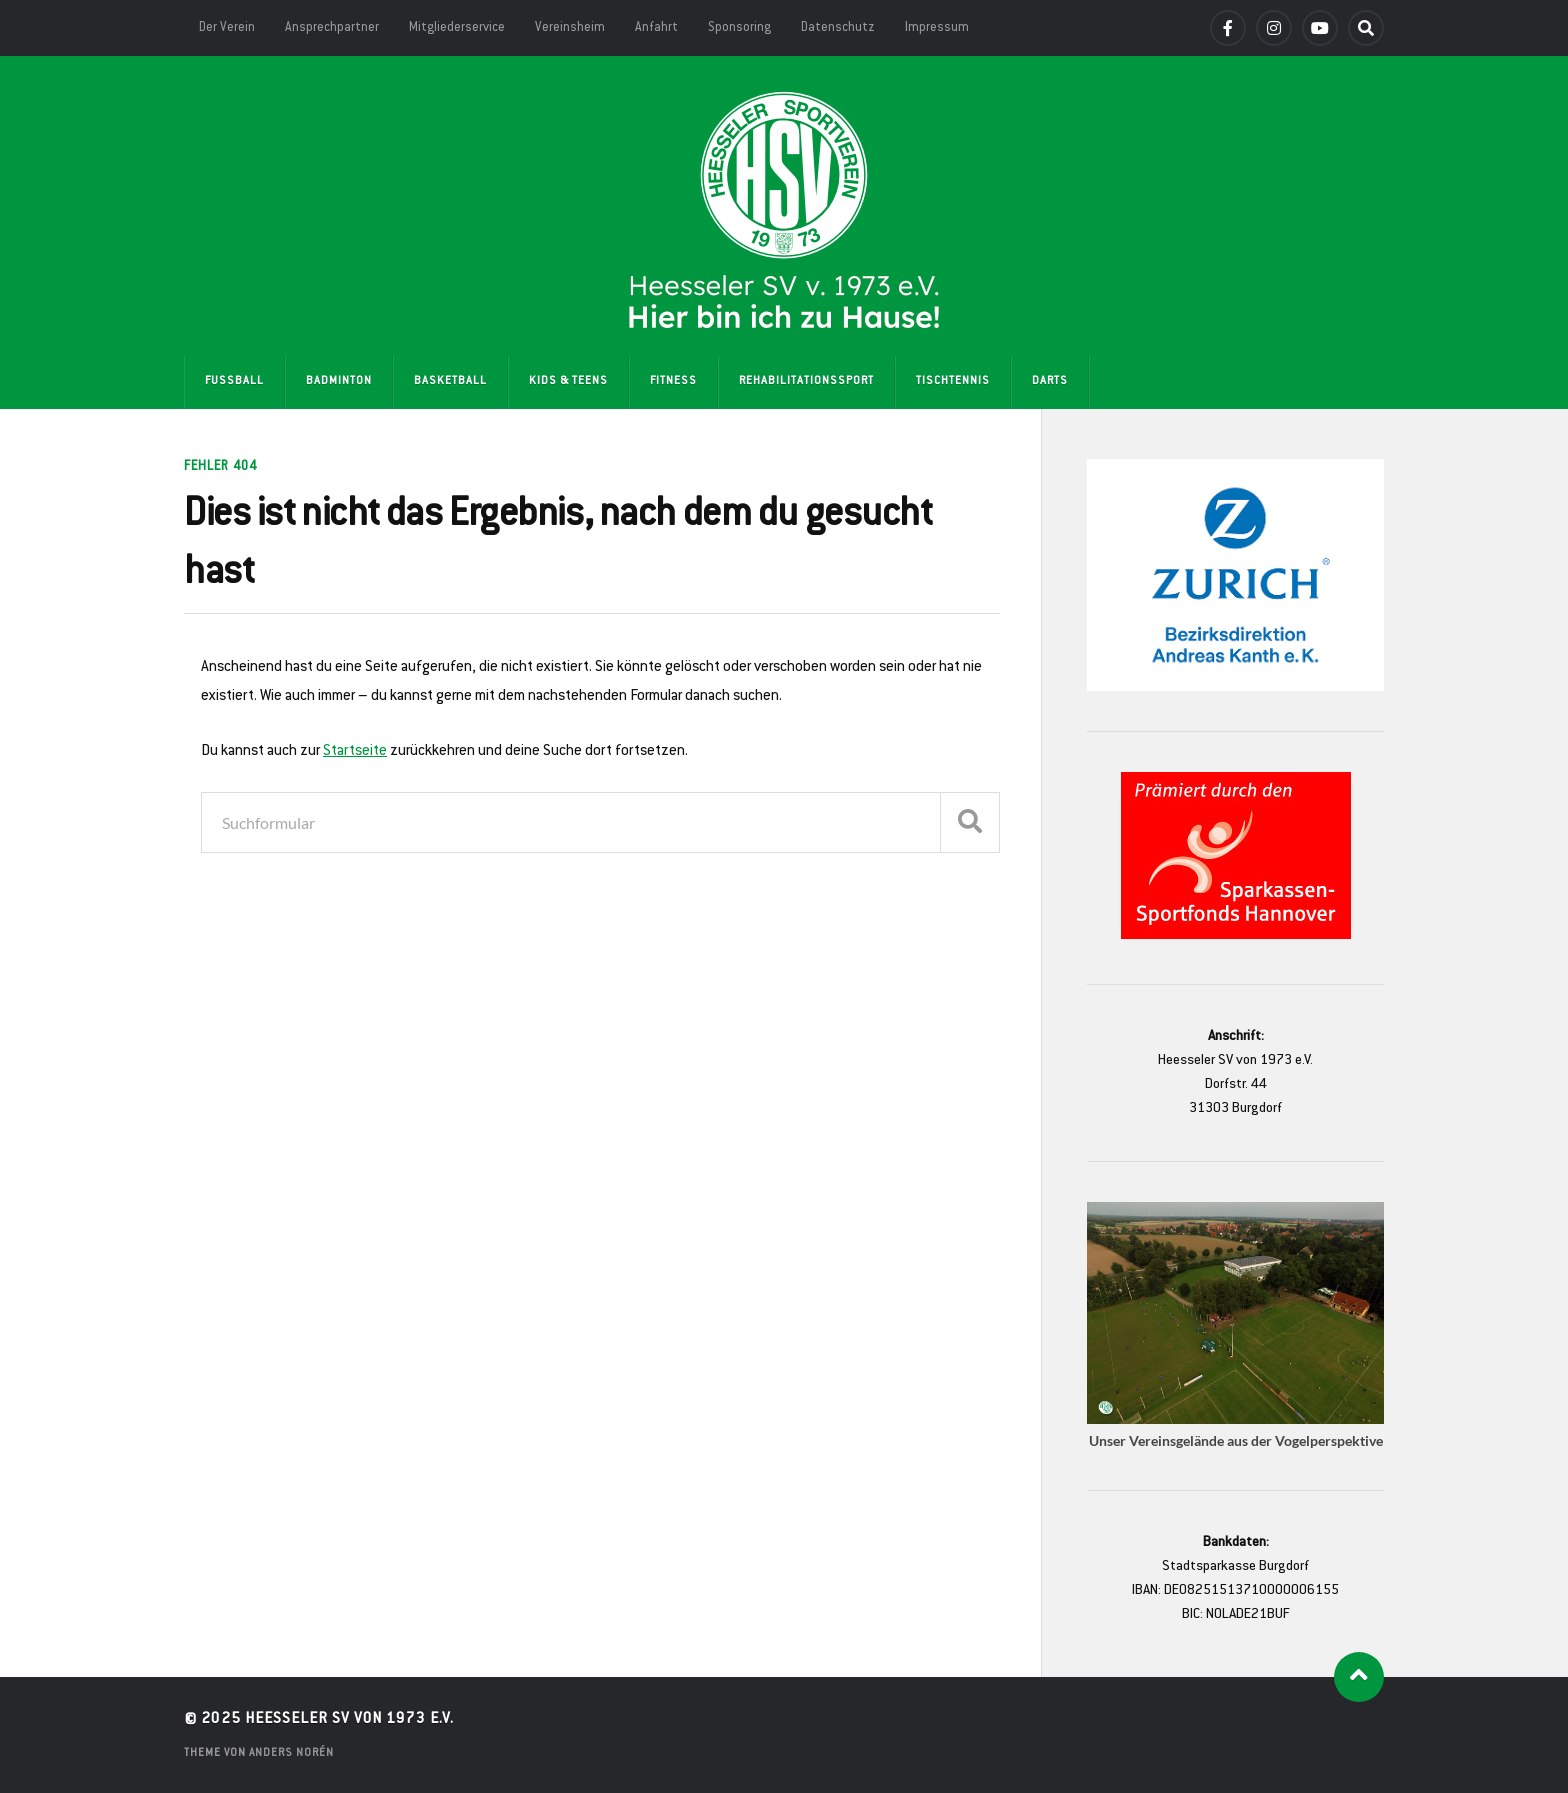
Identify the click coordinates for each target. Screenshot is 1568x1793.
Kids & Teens (568, 381)
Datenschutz (838, 28)
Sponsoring (739, 28)
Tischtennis (953, 381)
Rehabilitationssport (806, 381)
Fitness (673, 381)
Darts (1050, 381)
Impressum (937, 28)
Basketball (450, 381)
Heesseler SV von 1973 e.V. (349, 1719)
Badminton (339, 381)
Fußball (234, 381)
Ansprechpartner (332, 28)
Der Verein (227, 28)
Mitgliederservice (457, 28)
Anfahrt (656, 28)
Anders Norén (291, 1753)
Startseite (355, 751)
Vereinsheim (570, 28)
